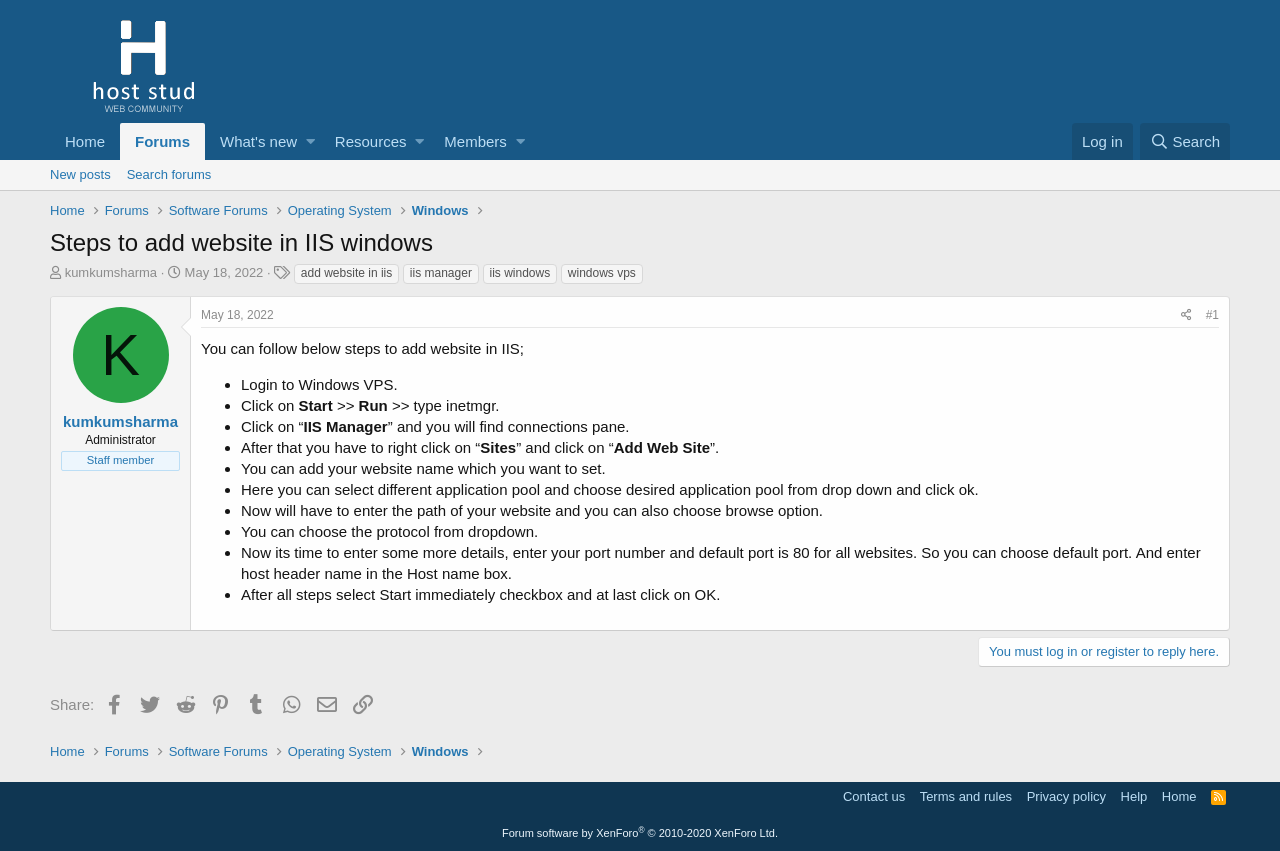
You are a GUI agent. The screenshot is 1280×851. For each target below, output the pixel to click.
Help (1134, 796)
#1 (1212, 315)
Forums (162, 141)
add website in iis (346, 273)
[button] (310, 141)
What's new (258, 141)
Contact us (874, 796)
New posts (80, 174)
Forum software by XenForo (640, 833)
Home (85, 141)
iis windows (520, 273)
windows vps (602, 273)
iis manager (441, 273)
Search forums (169, 174)
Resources (371, 141)
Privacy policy (1066, 796)
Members (475, 141)
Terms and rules (966, 796)
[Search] (1185, 141)
